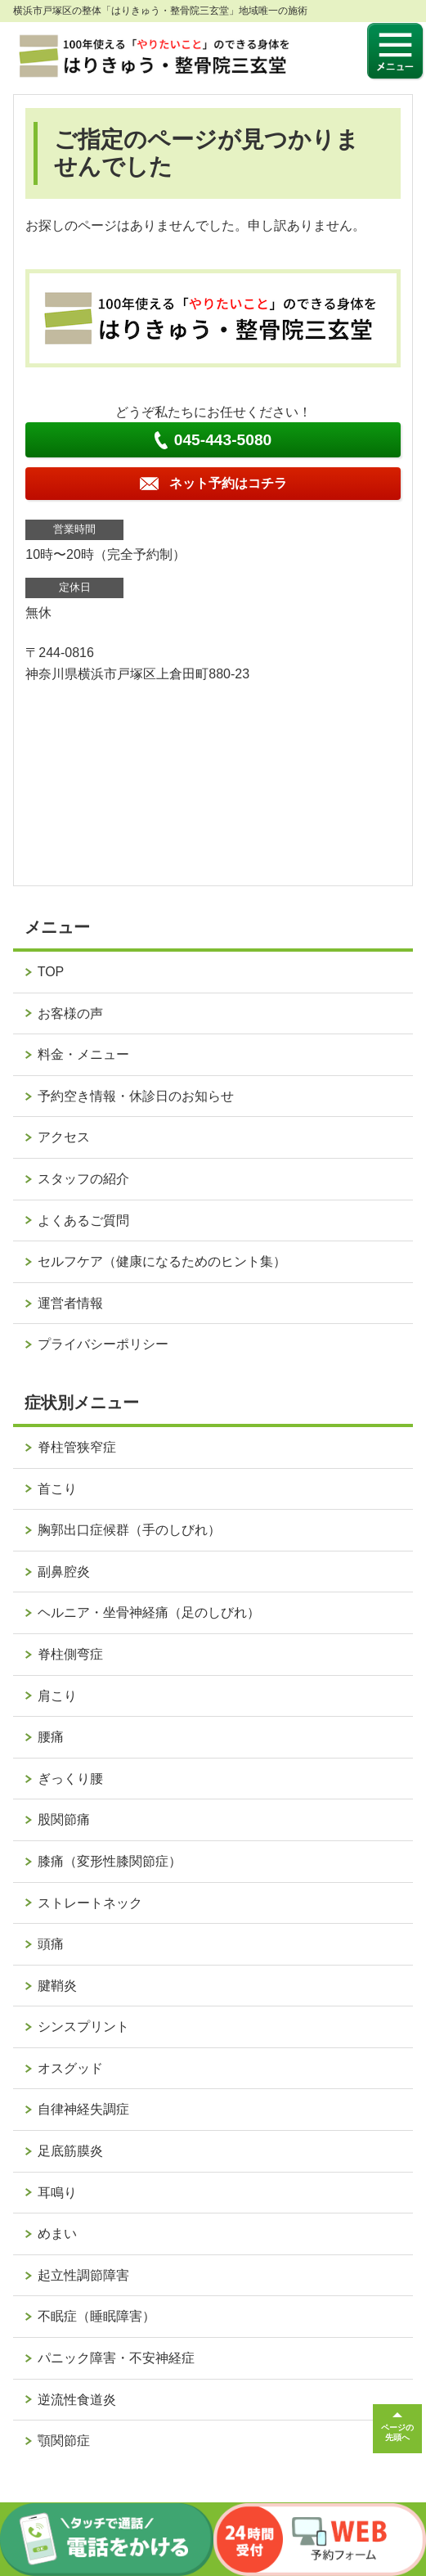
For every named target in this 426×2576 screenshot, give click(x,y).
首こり (57, 1489)
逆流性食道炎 (77, 2400)
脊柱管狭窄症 (77, 1447)
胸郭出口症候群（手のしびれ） (129, 1530)
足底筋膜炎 (70, 2151)
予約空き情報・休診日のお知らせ (136, 1096)
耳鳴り (57, 2193)
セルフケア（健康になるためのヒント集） (162, 1261)
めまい (57, 2233)
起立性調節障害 (83, 2275)
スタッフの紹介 (83, 1179)
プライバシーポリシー (103, 1344)
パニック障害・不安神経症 (116, 2358)
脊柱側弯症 (70, 1654)
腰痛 (51, 1737)
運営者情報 (70, 1303)
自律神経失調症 (83, 2109)
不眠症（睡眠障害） (96, 2316)
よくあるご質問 (83, 1220)
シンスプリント (83, 2026)
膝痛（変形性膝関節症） (110, 1861)
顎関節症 (64, 2441)
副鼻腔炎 (64, 1571)
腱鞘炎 (57, 1986)
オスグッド (70, 2068)
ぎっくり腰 (70, 1779)
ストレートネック (90, 1903)
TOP (51, 972)
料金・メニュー (83, 1054)
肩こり (57, 1696)
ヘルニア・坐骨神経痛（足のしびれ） (149, 1612)
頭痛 (51, 1944)
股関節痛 (64, 1819)
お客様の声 (70, 1013)
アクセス (64, 1137)
